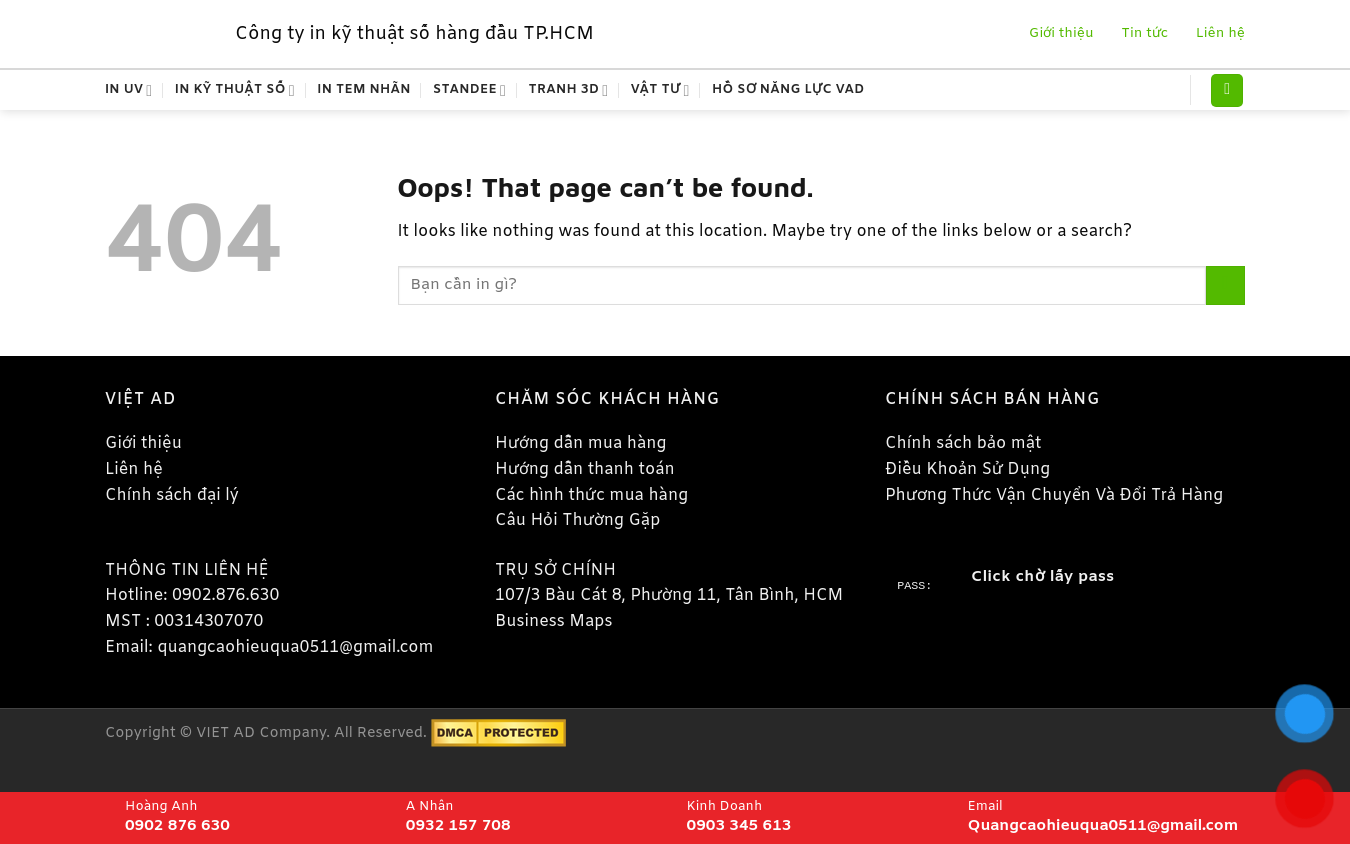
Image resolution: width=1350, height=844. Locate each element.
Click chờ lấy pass (1042, 577)
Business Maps (553, 621)
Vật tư (660, 90)
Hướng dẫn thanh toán (585, 469)
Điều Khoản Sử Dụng (967, 469)
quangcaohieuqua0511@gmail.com (295, 647)
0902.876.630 (226, 595)
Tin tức (1143, 33)
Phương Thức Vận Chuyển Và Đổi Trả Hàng (1054, 495)
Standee (469, 90)
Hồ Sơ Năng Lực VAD (788, 89)
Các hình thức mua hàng (591, 495)
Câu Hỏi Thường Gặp (577, 520)
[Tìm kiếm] (1227, 90)
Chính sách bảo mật (963, 443)
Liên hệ (1216, 33)
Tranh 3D (569, 90)
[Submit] (1225, 285)
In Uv (128, 90)
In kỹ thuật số (235, 90)
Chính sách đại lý (172, 495)
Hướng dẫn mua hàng (580, 443)
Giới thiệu (1059, 33)
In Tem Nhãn (363, 89)
